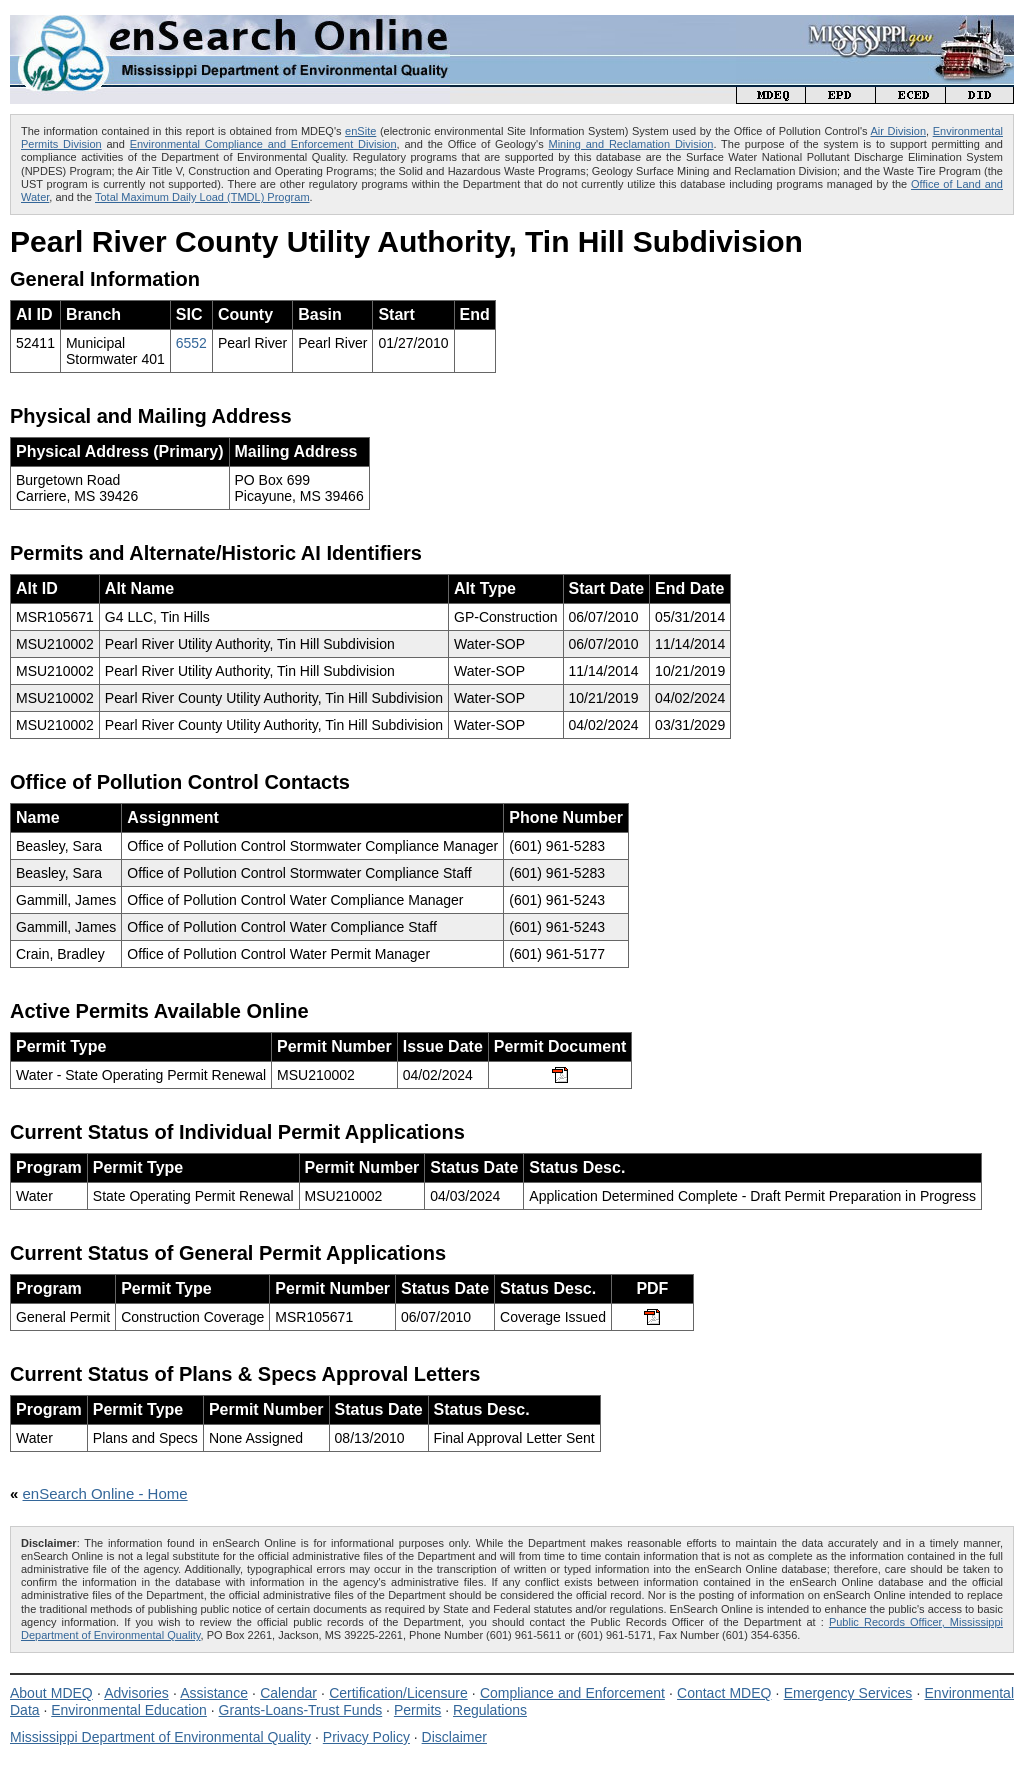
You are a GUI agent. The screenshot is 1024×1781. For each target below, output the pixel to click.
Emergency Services (848, 1693)
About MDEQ (51, 1693)
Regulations (490, 1710)
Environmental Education (129, 1710)
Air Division (898, 131)
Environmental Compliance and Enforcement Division (263, 144)
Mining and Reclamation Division (631, 144)
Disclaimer (454, 1737)
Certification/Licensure (398, 1693)
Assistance (214, 1693)
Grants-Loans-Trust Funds (301, 1710)
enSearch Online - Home (105, 1493)
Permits (417, 1710)
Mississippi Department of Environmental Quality (160, 1737)
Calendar (288, 1693)
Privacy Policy (366, 1737)
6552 (191, 343)
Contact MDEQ (724, 1693)
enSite (360, 131)
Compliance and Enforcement (572, 1693)
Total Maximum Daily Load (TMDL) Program (202, 197)
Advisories (136, 1693)
